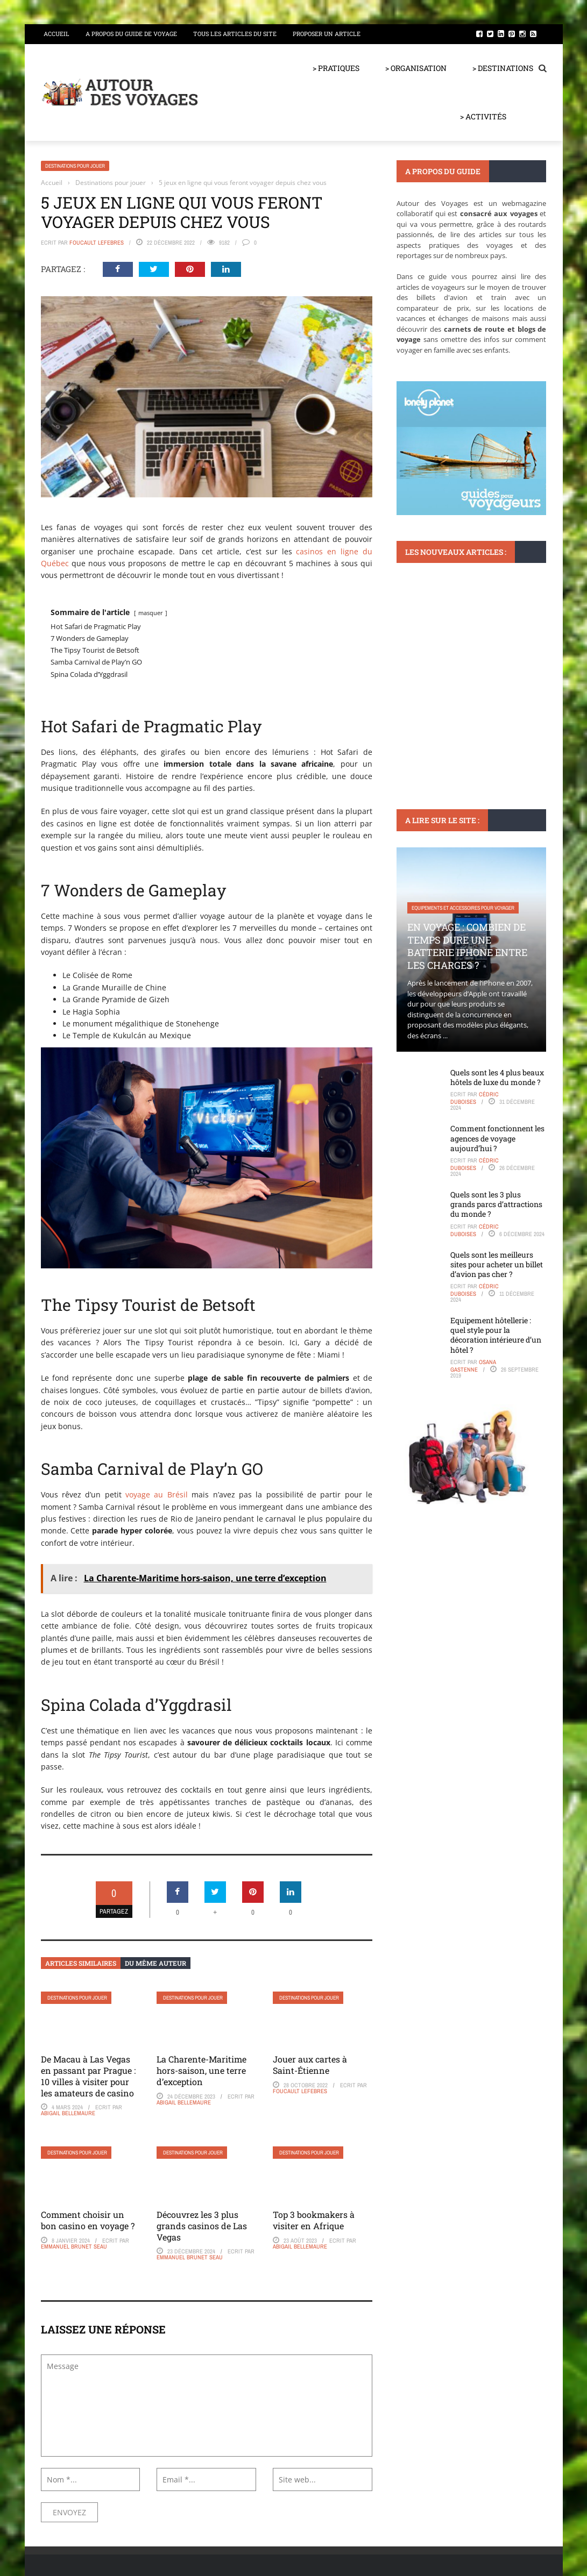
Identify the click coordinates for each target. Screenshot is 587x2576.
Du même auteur (155, 1963)
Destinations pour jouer (75, 165)
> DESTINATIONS (502, 68)
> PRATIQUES (336, 68)
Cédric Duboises (474, 1097)
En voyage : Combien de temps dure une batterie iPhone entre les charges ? (467, 945)
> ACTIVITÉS (483, 116)
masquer (150, 613)
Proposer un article (326, 34)
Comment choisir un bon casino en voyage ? (88, 2220)
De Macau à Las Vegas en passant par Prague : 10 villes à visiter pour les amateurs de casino (88, 2075)
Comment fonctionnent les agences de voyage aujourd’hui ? (497, 1138)
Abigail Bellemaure (68, 2113)
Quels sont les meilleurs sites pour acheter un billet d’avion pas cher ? (496, 1264)
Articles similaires (80, 1963)
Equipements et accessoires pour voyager (463, 907)
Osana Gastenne (473, 1365)
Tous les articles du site (235, 34)
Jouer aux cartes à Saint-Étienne (310, 2064)
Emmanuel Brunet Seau (74, 2246)
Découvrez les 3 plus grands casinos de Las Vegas (202, 2226)
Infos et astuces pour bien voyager (454, 650)
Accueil (56, 34)
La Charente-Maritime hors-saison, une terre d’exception (201, 2070)
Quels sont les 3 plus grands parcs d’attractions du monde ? (496, 1204)
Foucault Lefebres (96, 242)
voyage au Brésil (156, 1494)
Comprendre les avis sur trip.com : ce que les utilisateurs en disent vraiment (470, 688)
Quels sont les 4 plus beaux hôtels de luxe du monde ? (497, 1077)
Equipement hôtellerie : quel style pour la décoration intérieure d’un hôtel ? (495, 1335)
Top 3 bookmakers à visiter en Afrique (314, 2220)
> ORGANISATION (416, 68)
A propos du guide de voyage (131, 34)
